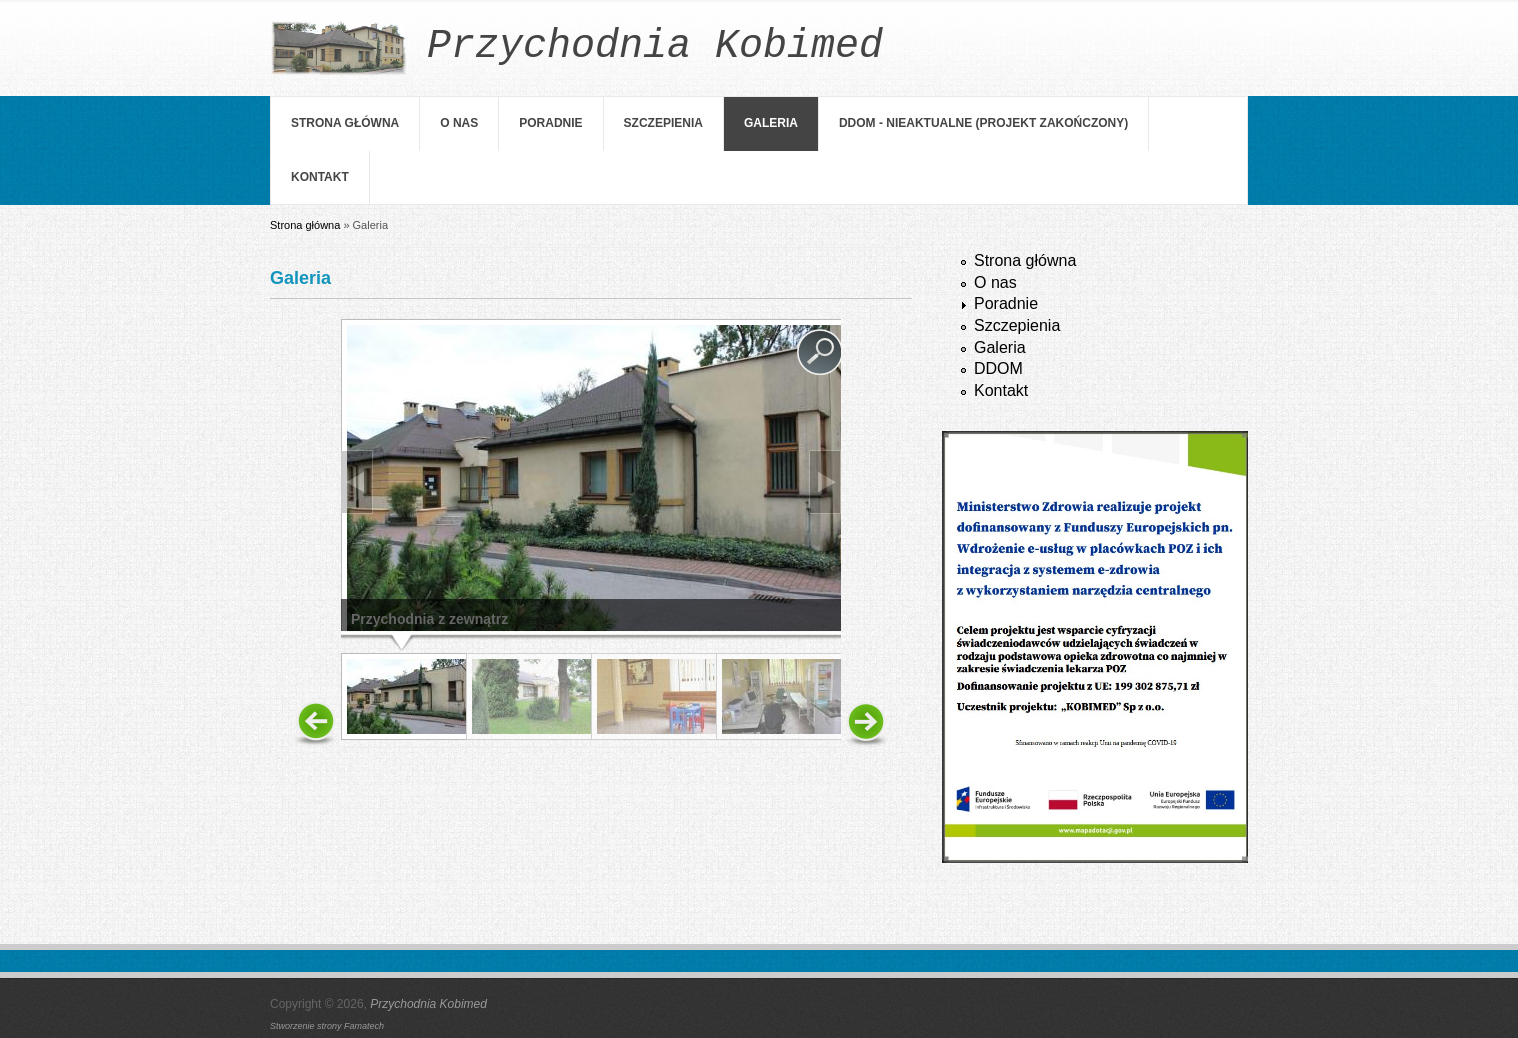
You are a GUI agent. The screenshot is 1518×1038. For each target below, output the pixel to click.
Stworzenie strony (307, 1026)
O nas (459, 123)
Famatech (364, 1026)
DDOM (998, 368)
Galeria (771, 123)
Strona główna (345, 123)
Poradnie (550, 123)
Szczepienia (663, 123)
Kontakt (320, 177)
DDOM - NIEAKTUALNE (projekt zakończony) (983, 123)
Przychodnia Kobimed (428, 1004)
